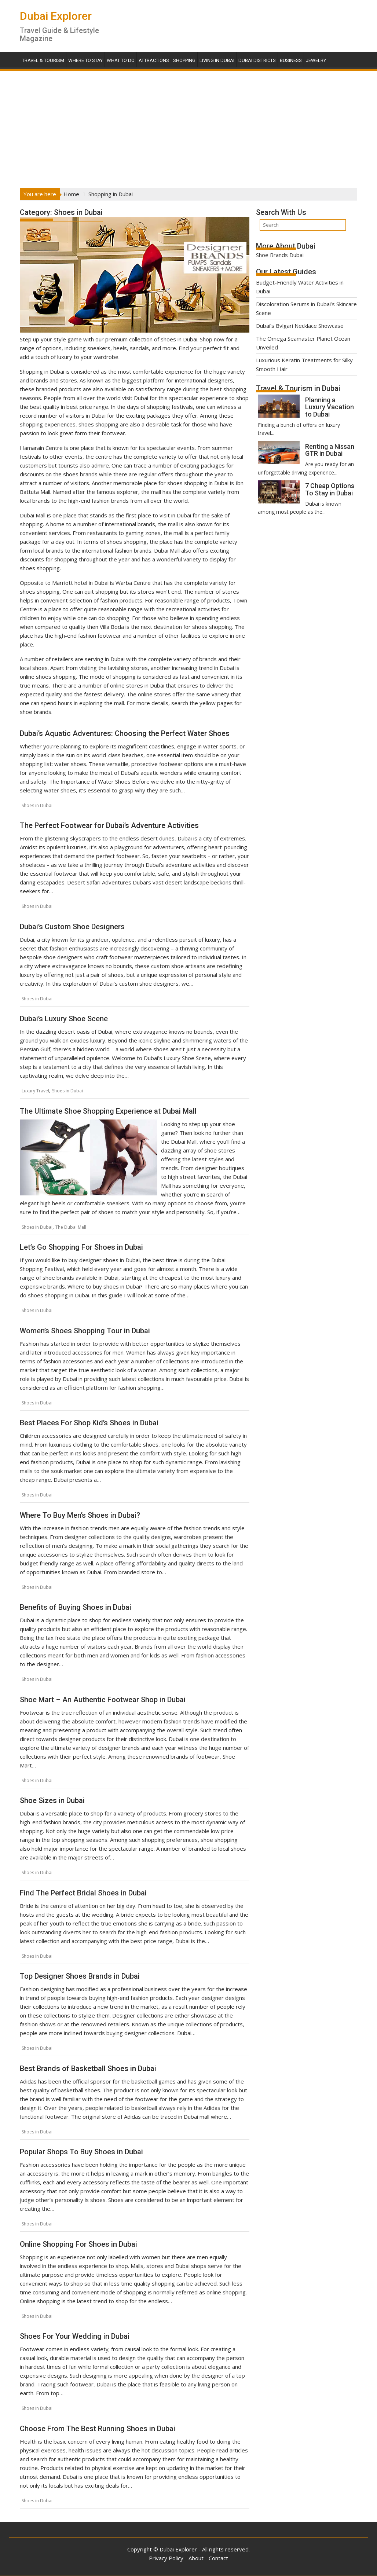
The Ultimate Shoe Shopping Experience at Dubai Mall (108, 1111)
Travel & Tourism (43, 60)
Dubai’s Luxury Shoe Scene (64, 1018)
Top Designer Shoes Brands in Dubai (80, 1976)
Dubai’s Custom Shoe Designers (72, 926)
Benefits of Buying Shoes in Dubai (75, 1607)
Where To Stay (85, 60)
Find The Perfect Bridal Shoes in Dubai (83, 1892)
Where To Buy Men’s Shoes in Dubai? (80, 1515)
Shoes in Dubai (37, 805)
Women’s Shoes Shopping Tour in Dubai (85, 1330)
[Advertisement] (188, 127)
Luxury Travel (35, 1091)
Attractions (154, 60)
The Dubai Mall (70, 1227)
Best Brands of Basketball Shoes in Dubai (88, 2068)
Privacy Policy (166, 2558)
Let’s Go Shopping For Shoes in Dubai (81, 1247)
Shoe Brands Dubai (280, 255)
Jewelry (316, 60)
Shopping (184, 60)
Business (291, 60)
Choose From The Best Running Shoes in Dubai (97, 2428)
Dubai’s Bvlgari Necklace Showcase (300, 325)
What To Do (121, 60)
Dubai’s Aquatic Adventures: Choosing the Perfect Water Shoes (125, 733)
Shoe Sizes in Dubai (52, 1800)
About (196, 2558)
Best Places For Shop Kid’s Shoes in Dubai (89, 1422)
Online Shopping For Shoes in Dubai (78, 2244)
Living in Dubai (217, 60)
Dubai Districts (257, 60)
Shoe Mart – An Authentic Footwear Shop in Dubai (103, 1699)
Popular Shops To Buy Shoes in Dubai (81, 2151)
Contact (218, 2558)
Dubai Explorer (56, 16)
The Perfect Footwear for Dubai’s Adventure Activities (109, 825)
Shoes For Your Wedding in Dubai (74, 2336)
